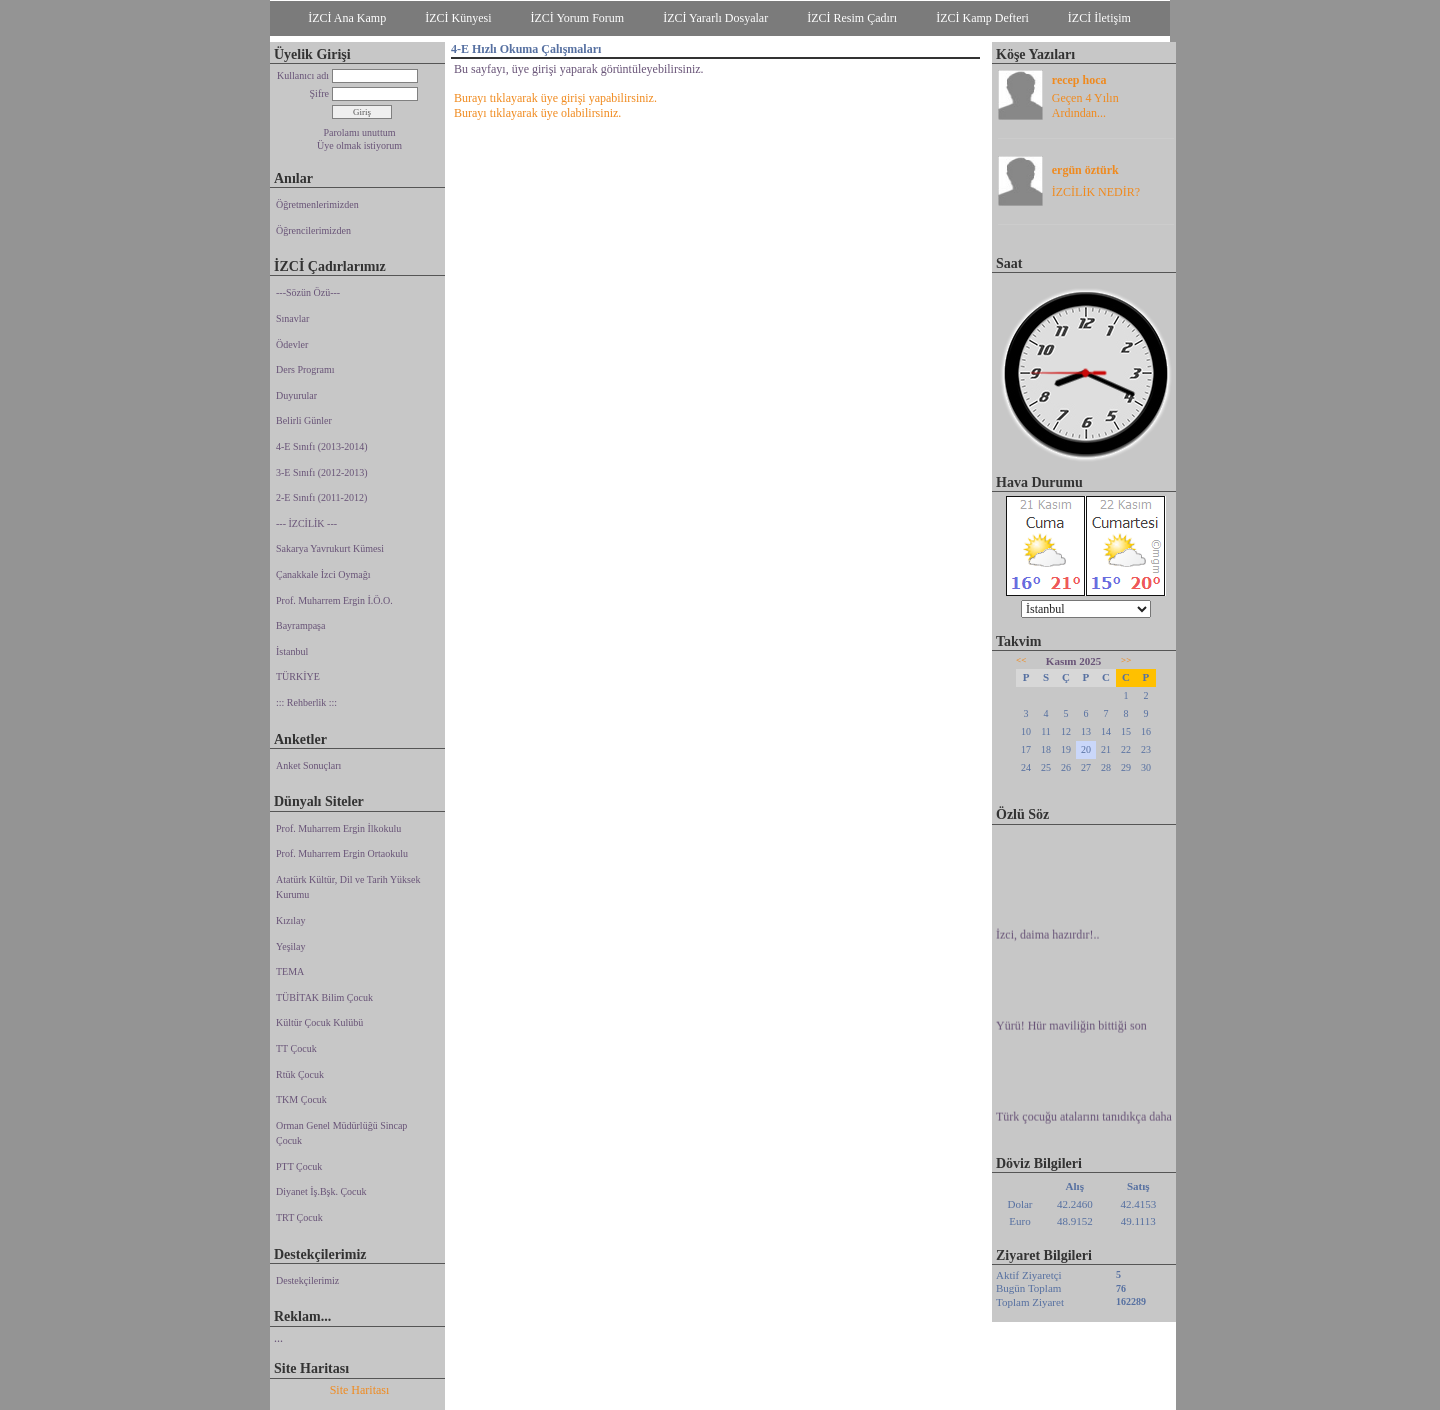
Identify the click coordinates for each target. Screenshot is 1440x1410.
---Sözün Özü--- (308, 292)
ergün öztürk (1085, 170)
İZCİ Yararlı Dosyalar (715, 18)
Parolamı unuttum (360, 132)
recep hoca (1079, 80)
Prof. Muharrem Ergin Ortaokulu (342, 853)
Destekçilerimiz (307, 1280)
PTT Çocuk (299, 1166)
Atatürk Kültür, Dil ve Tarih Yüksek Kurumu (348, 887)
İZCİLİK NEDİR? (1096, 192)
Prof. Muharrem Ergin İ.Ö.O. (334, 600)
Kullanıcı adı (303, 75)
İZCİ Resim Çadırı (852, 18)
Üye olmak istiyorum (359, 145)
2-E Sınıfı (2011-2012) (321, 497)
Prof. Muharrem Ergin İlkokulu (338, 828)
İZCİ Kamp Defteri (982, 18)
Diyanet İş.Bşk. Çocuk (321, 1191)
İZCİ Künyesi (458, 18)
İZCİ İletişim (1099, 18)
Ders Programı (305, 369)
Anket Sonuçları (308, 765)
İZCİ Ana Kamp (347, 18)
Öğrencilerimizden (313, 230)
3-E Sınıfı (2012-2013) (322, 472)
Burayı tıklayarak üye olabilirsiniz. (537, 113)
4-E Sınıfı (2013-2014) (322, 446)
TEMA (290, 971)
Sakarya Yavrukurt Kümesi (330, 548)
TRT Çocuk (299, 1217)
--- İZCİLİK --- (306, 523)
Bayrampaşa (300, 625)
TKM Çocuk (301, 1099)
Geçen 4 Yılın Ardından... (1085, 105)
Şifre (319, 93)
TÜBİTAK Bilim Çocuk (324, 997)
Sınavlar (292, 318)
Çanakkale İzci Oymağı (323, 574)
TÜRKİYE (298, 676)
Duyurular (296, 395)
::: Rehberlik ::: (306, 702)
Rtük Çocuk (300, 1074)
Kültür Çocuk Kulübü (319, 1022)
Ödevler (292, 344)
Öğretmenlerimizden (317, 204)
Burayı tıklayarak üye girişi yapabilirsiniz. (555, 98)
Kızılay (290, 920)
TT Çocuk (296, 1048)
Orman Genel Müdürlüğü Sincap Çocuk (341, 1133)
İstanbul (292, 651)
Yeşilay (291, 946)
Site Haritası (360, 1390)
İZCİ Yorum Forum (578, 18)
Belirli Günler (304, 420)
